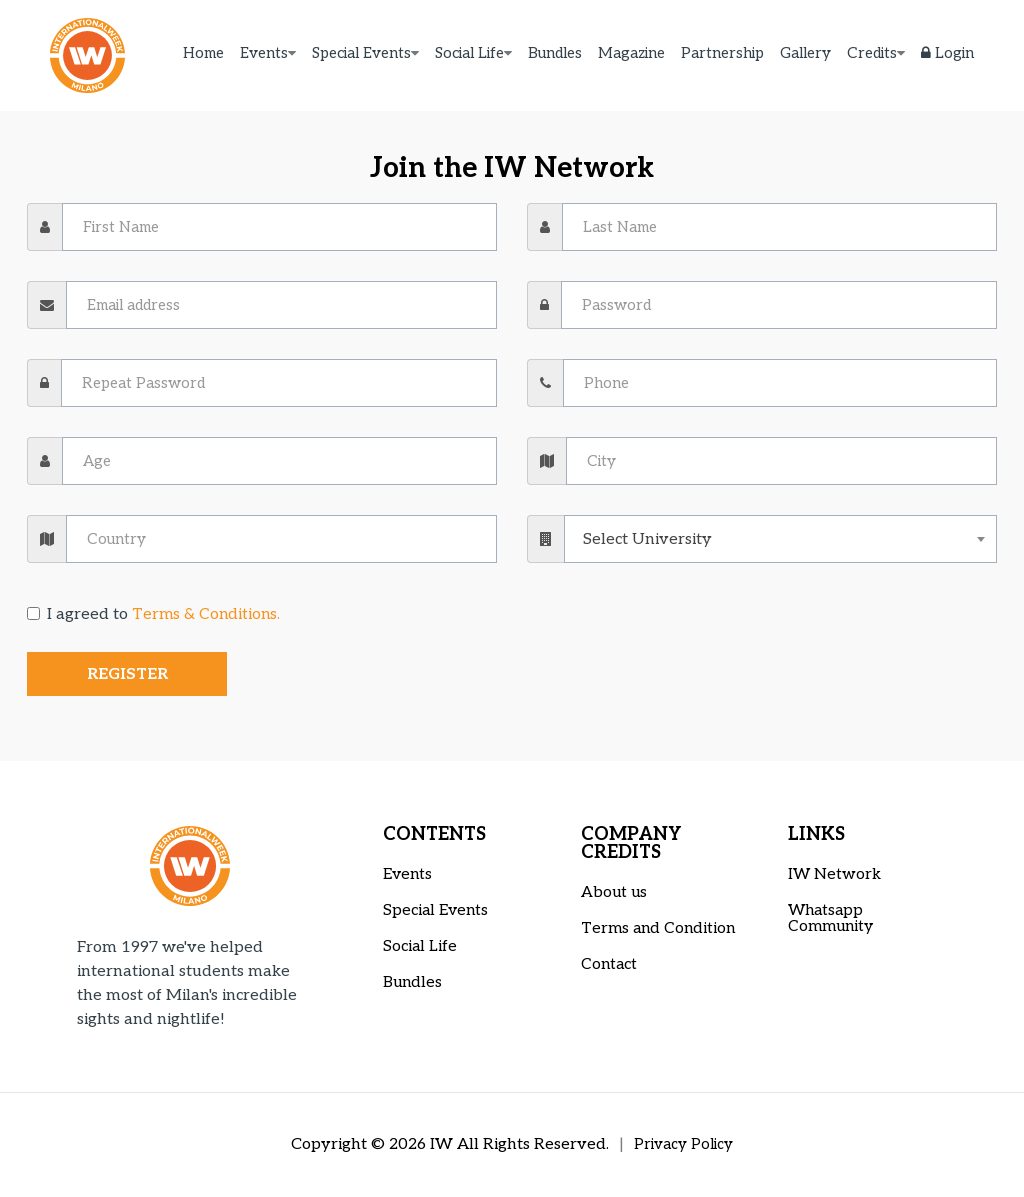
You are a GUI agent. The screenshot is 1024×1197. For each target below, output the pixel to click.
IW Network (835, 874)
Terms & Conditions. (207, 614)
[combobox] (780, 539)
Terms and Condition (660, 928)
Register (127, 674)
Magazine (631, 55)
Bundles (555, 55)
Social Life (469, 55)
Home (203, 55)
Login (947, 55)
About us (615, 892)
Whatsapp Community (833, 918)
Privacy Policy (684, 1144)
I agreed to (155, 614)
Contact (610, 964)
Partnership (722, 55)
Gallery (805, 55)
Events (264, 55)
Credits (872, 55)
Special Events (361, 55)
